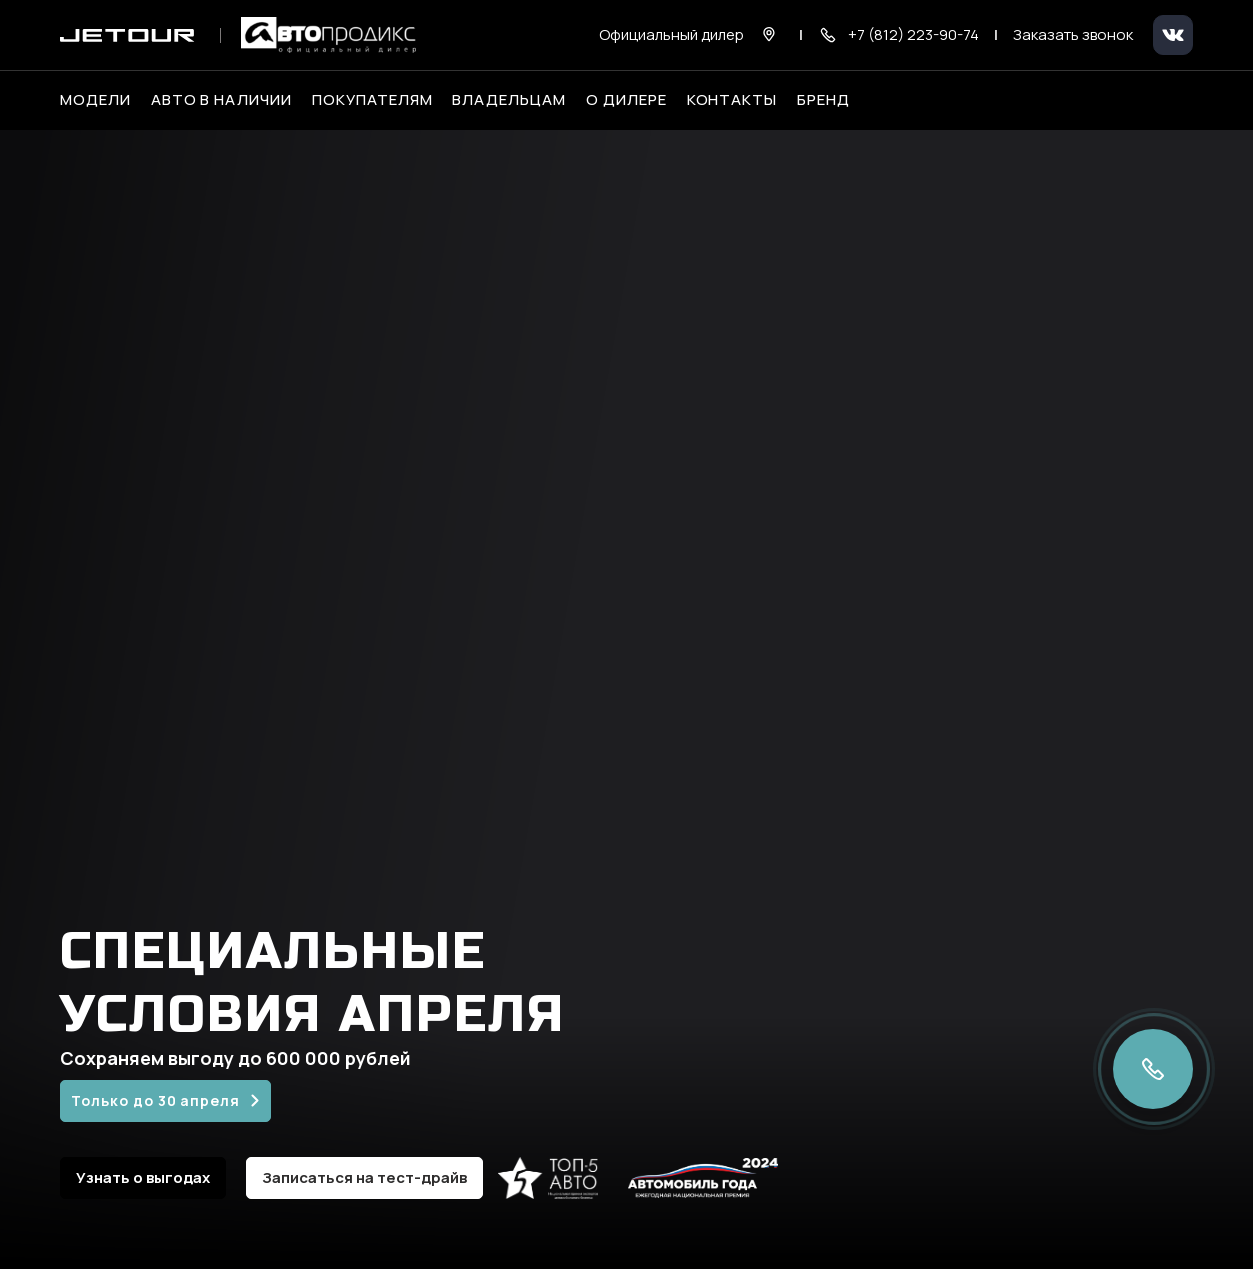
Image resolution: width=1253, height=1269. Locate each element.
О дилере (626, 100)
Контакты (732, 100)
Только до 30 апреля (155, 1100)
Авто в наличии (221, 100)
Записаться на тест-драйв (364, 1177)
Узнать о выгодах (143, 1177)
